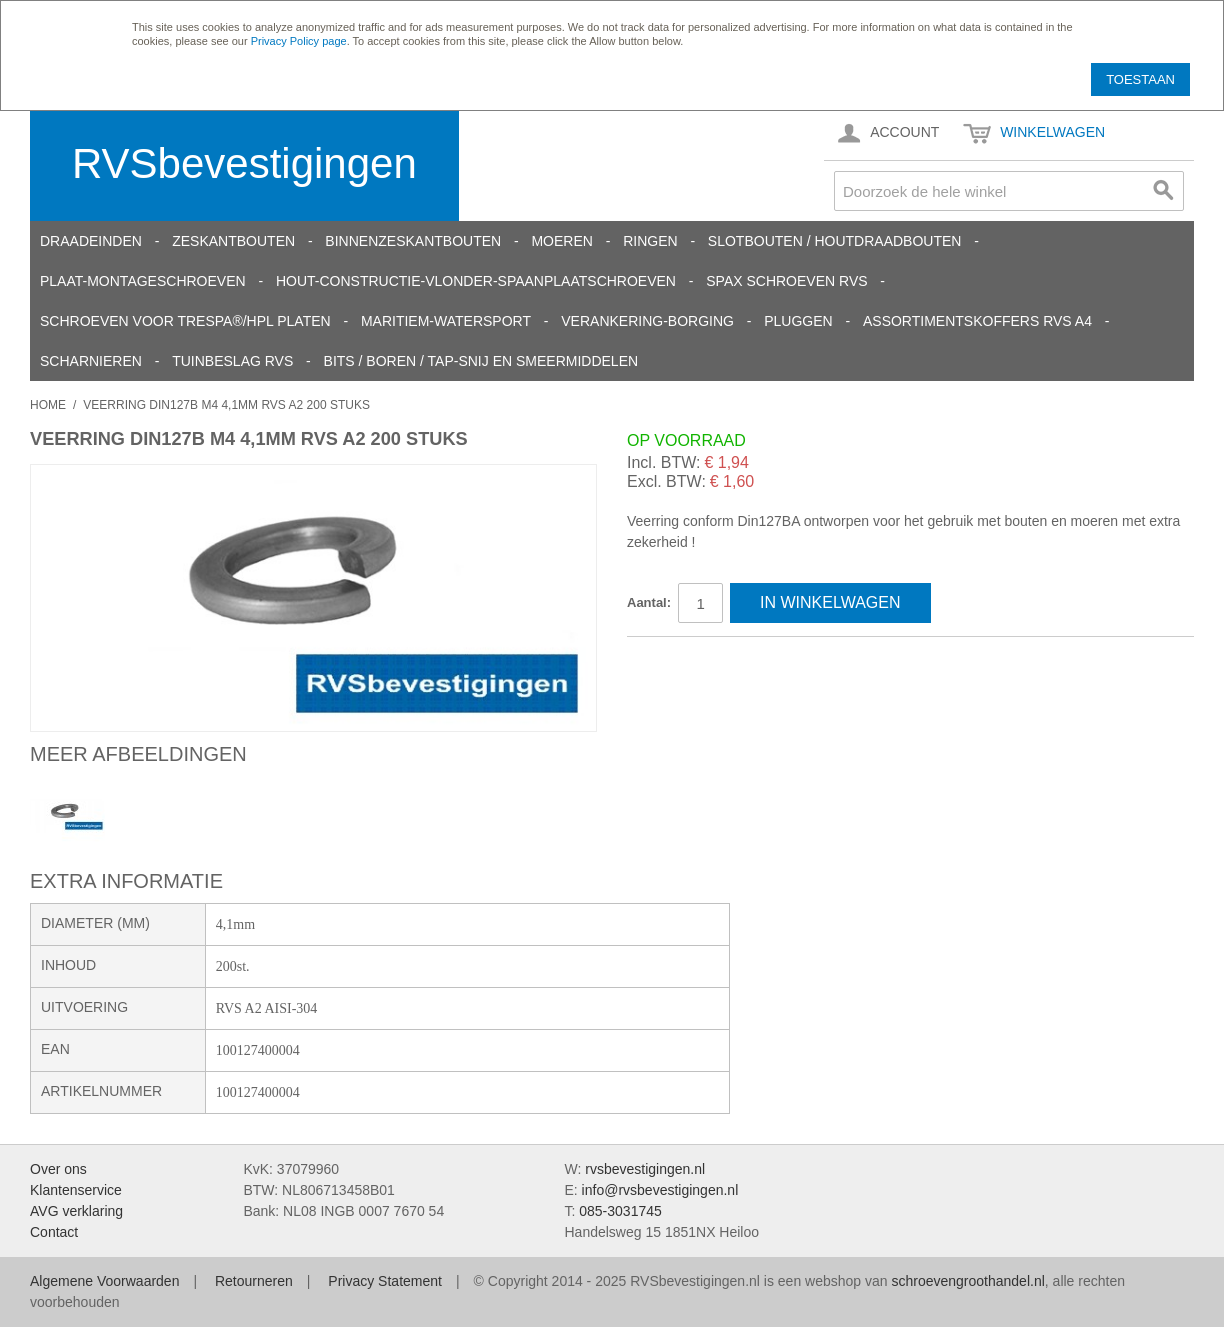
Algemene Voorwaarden (104, 1281)
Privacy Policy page (299, 41)
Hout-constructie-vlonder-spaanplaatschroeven (476, 281)
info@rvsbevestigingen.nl (660, 1190)
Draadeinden (91, 241)
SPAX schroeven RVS (786, 281)
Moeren (561, 241)
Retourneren (254, 1281)
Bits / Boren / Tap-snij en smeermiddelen (481, 361)
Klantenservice (76, 1190)
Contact (54, 1232)
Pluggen (798, 321)
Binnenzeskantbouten (413, 241)
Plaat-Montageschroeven (143, 281)
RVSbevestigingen (244, 163)
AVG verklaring (76, 1211)
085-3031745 (620, 1211)
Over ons (58, 1169)
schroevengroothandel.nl (967, 1281)
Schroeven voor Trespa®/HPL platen (185, 321)
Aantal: (649, 602)
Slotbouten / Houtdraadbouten (835, 241)
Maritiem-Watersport (446, 321)
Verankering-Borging (647, 321)
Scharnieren (91, 361)
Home (48, 405)
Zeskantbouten (233, 241)
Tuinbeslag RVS (232, 361)
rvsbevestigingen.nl (645, 1169)
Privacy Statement (385, 1281)
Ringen (650, 241)
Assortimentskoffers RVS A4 (977, 321)
